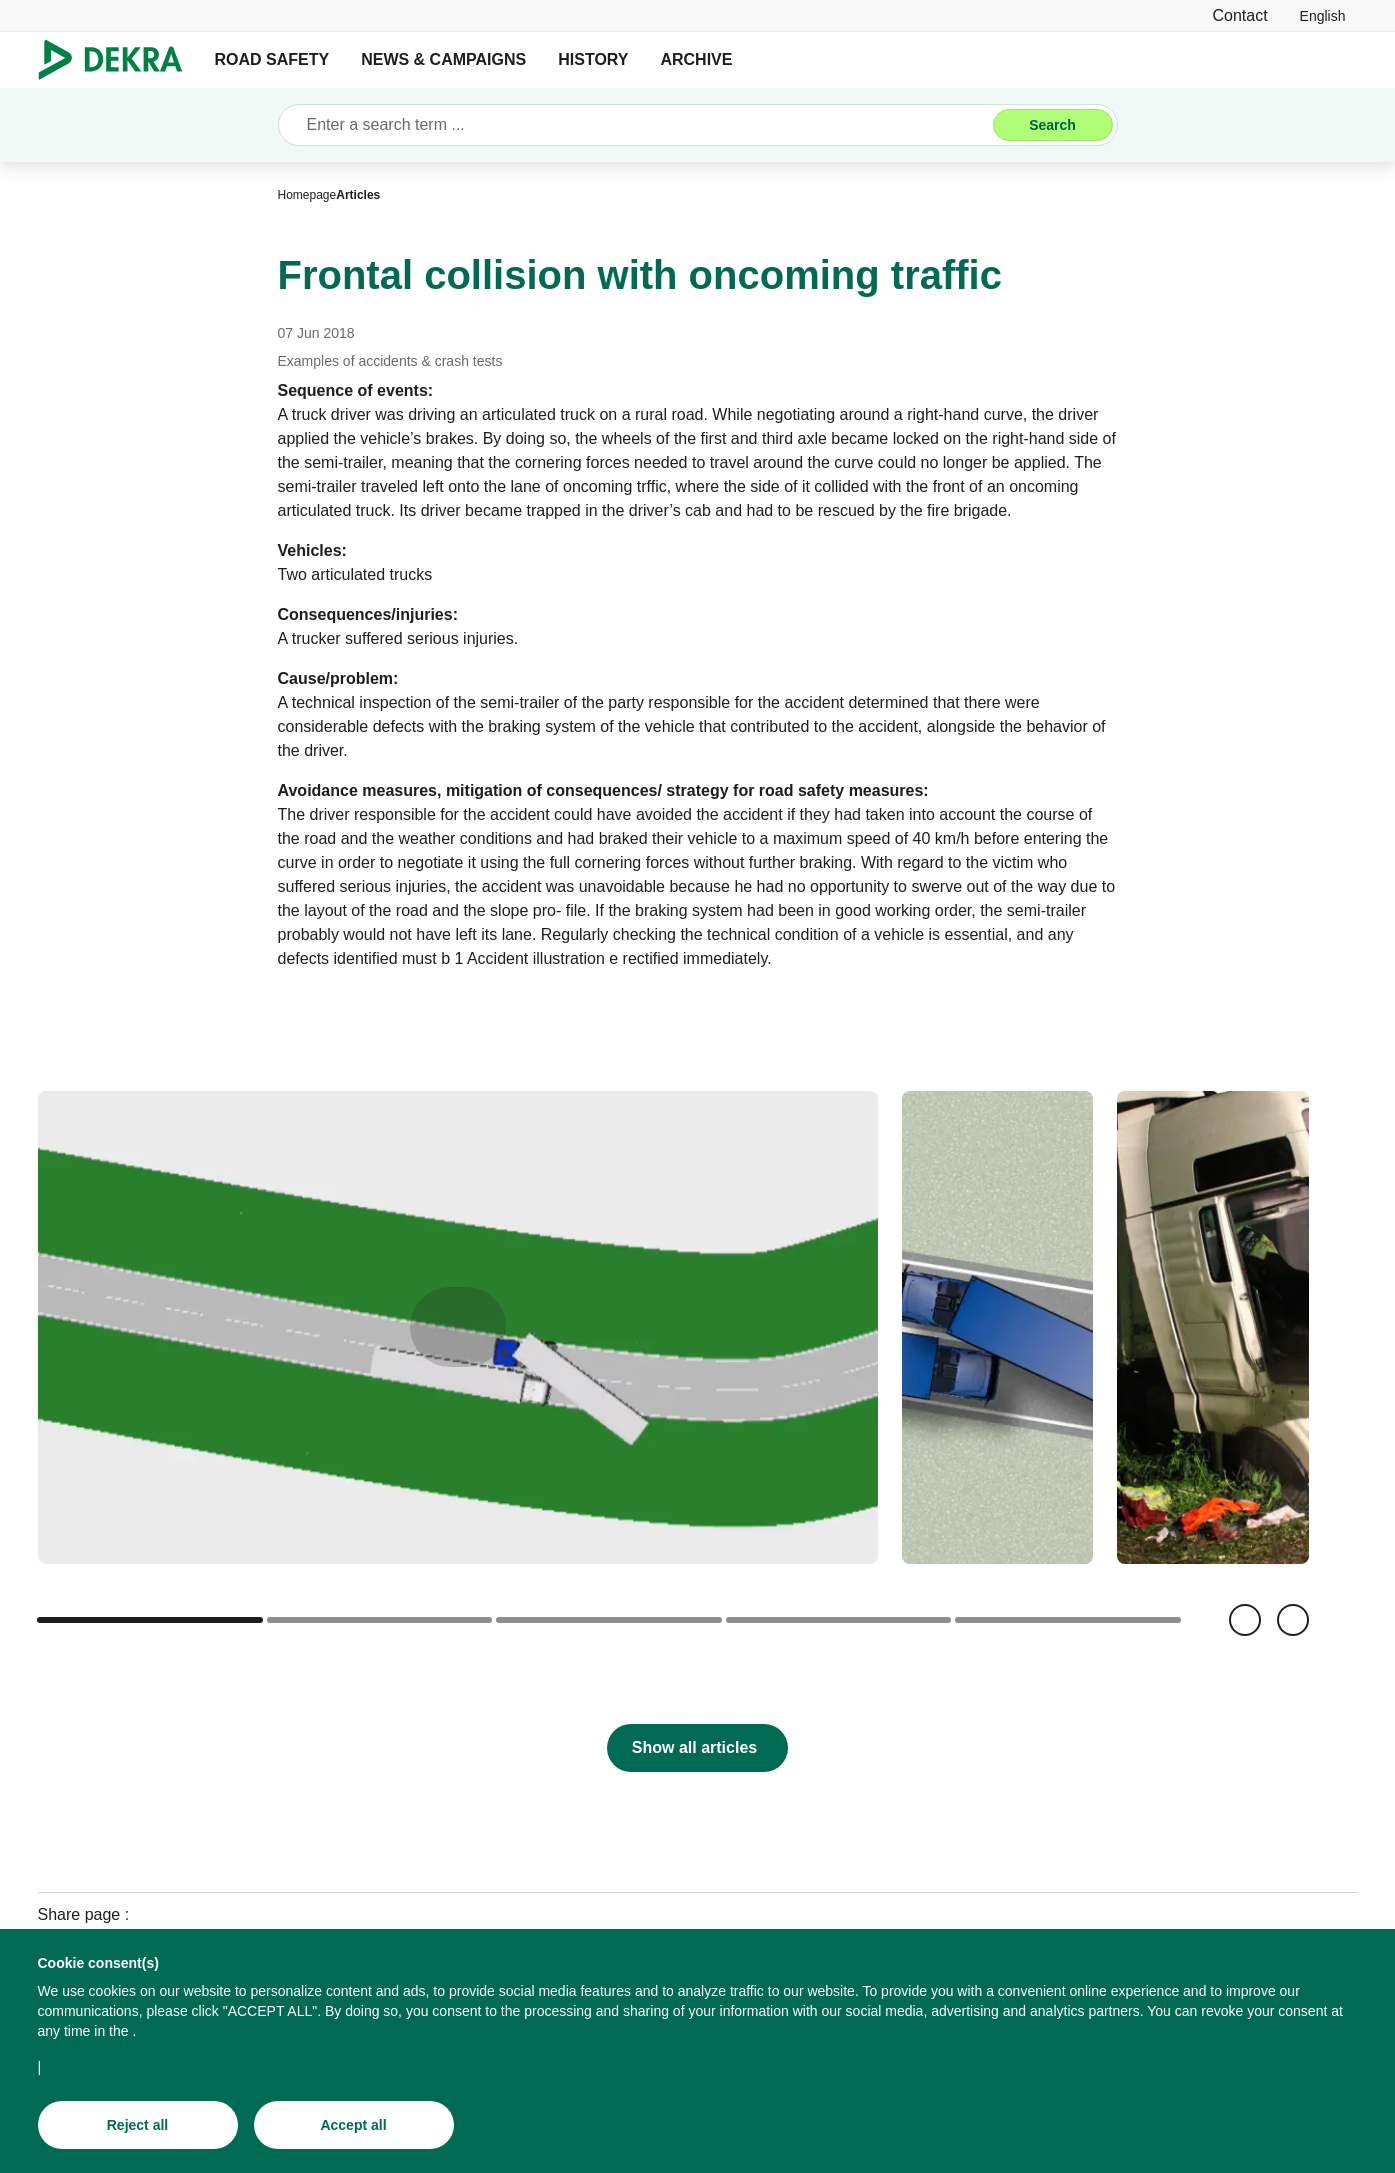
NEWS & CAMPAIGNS (443, 59)
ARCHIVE (696, 59)
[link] (1323, 15)
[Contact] (1239, 15)
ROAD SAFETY (272, 59)
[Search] (1053, 125)
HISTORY (593, 59)
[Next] (1293, 1620)
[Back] (1245, 1620)
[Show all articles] (697, 1748)
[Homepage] (307, 195)
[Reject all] (138, 2128)
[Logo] (118, 60)
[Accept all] (354, 2128)
